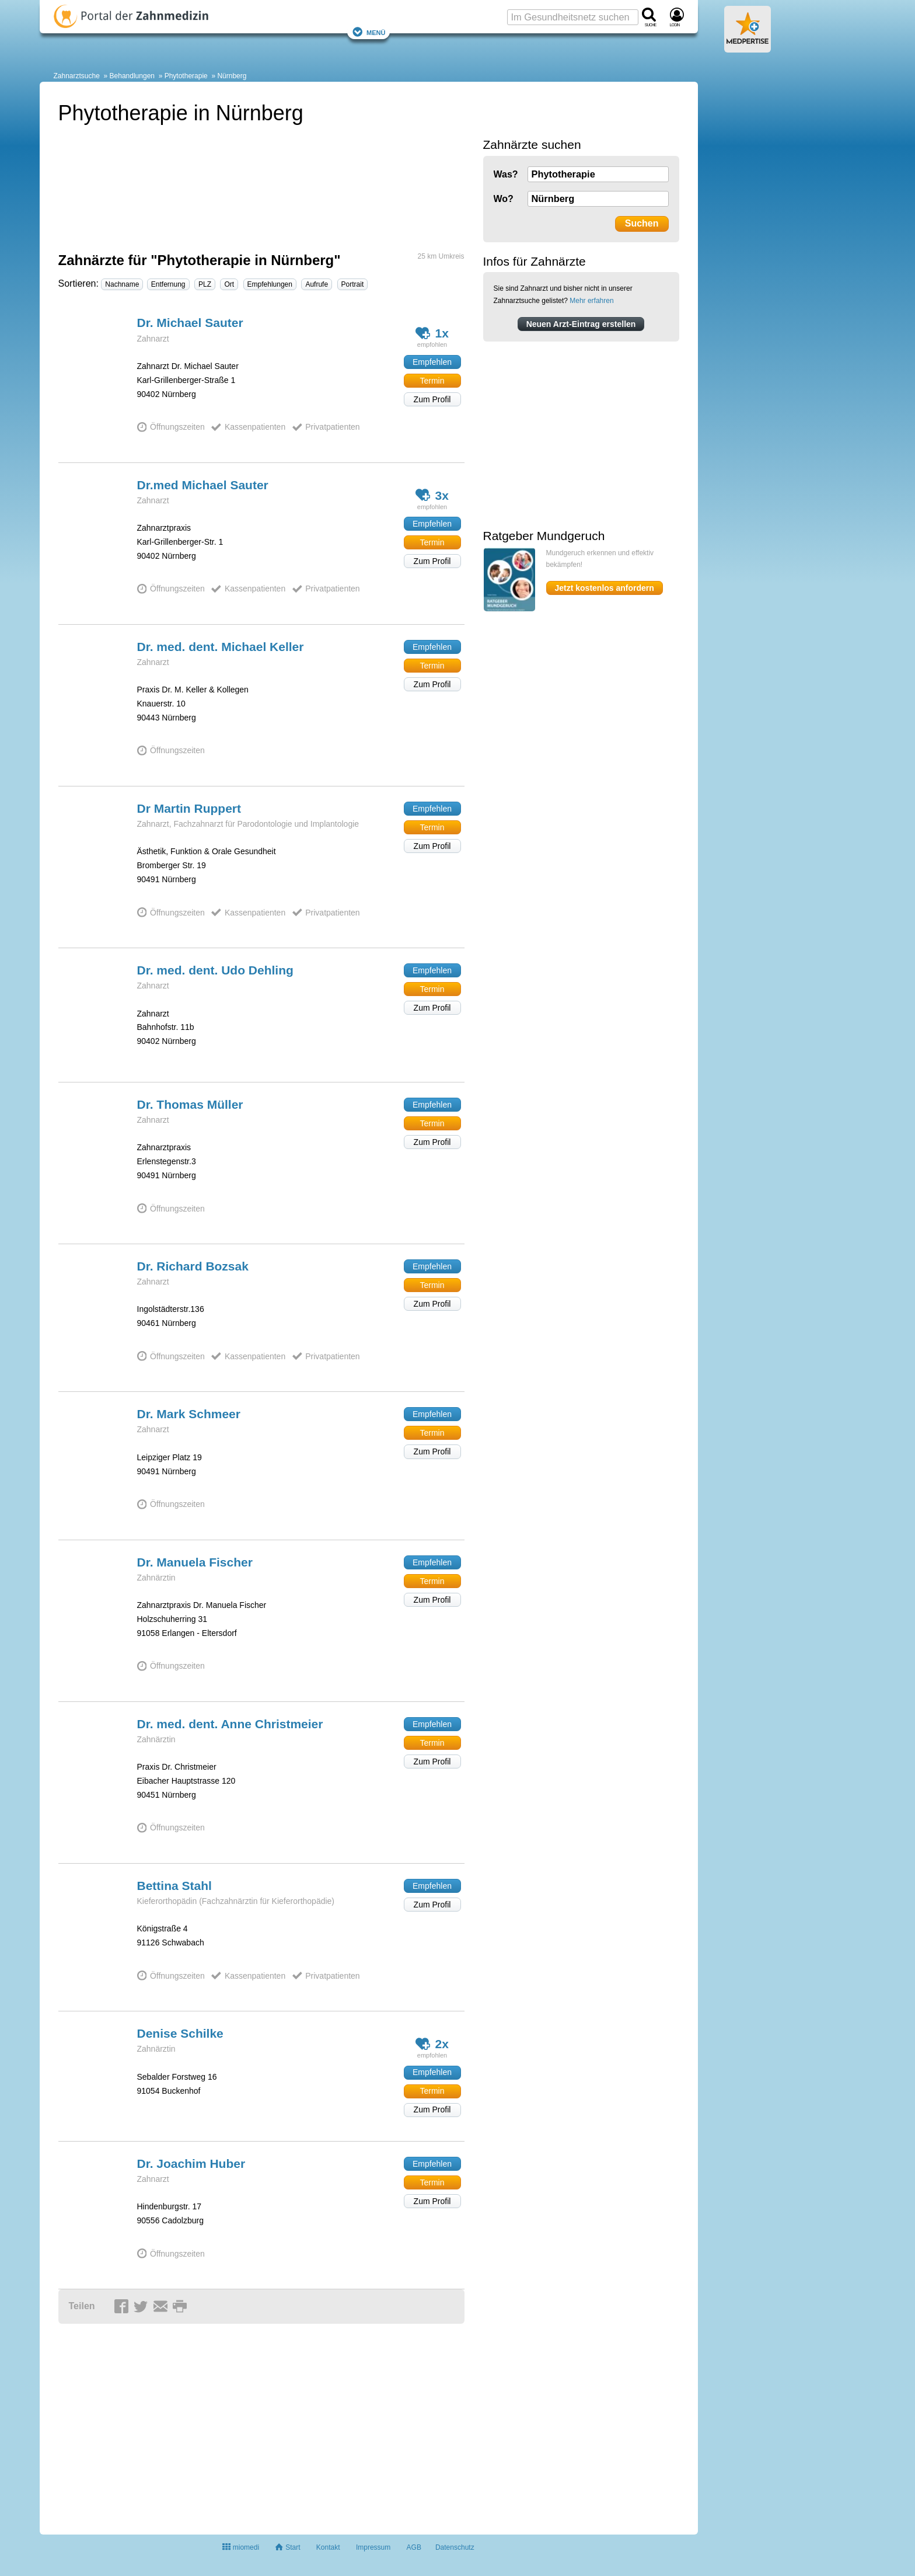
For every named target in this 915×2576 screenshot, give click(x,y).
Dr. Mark (188, 1414)
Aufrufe (316, 284)
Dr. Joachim (191, 2163)
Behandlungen (132, 76)
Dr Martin (189, 808)
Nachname (122, 284)
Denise (180, 2033)
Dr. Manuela (195, 1562)
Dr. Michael (190, 322)
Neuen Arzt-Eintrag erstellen (581, 324)
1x (432, 333)
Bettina (174, 1885)
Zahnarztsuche (77, 76)
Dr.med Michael (202, 485)
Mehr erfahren (591, 301)
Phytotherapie (186, 76)
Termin (432, 380)
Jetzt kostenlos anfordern (604, 588)
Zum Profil (432, 399)
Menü (369, 31)
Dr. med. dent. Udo (215, 970)
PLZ (204, 284)
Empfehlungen (269, 284)
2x (432, 2044)
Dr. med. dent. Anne (230, 1724)
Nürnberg (231, 76)
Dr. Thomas (190, 1104)
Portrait (352, 284)
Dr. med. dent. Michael (220, 646)
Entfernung (168, 284)
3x (432, 495)
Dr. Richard (193, 1266)
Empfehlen (432, 362)
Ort (229, 284)
